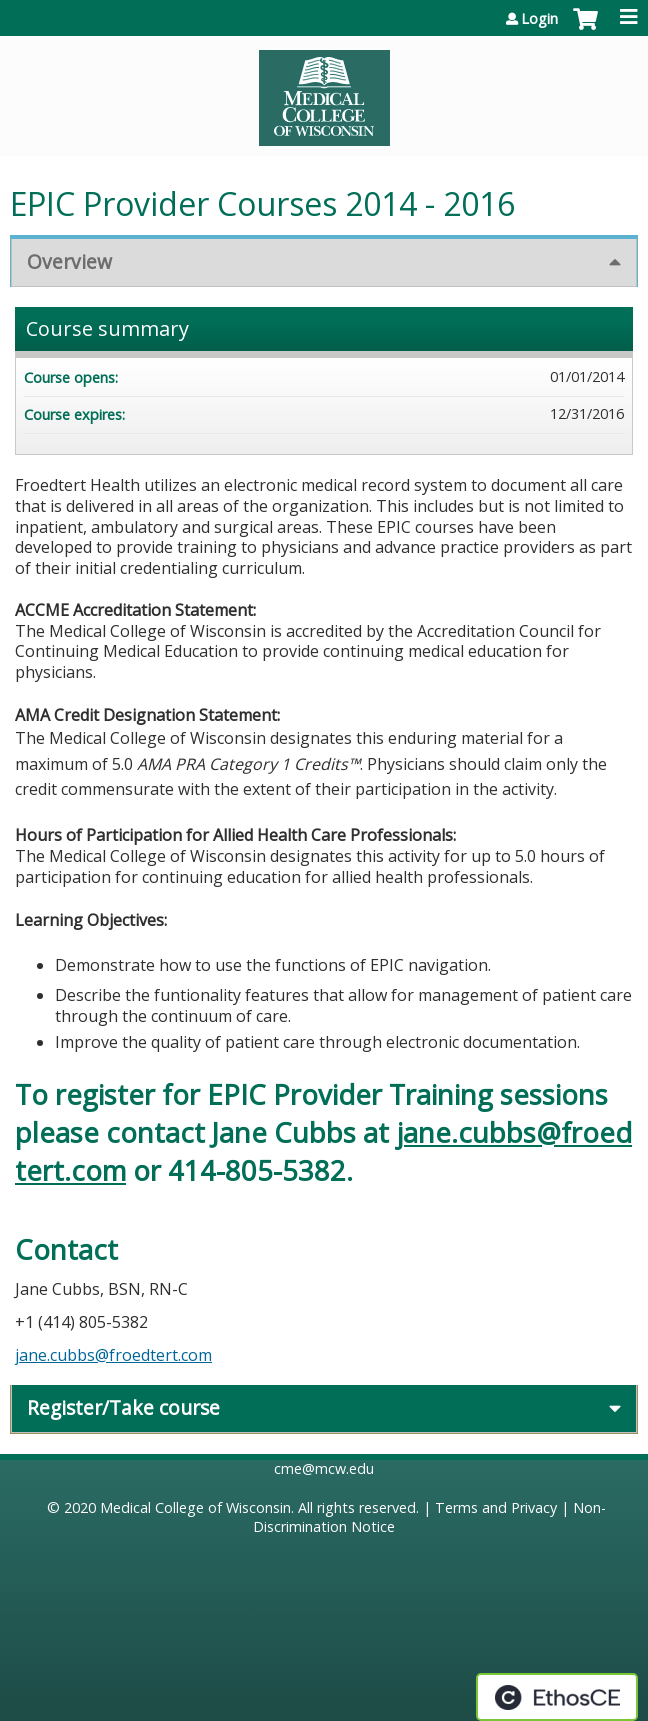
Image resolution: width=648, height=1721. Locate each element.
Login (539, 19)
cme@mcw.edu (324, 1468)
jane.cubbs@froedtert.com (113, 1355)
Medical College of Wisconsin (195, 1507)
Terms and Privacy (496, 1507)
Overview (69, 261)
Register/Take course (123, 1407)
